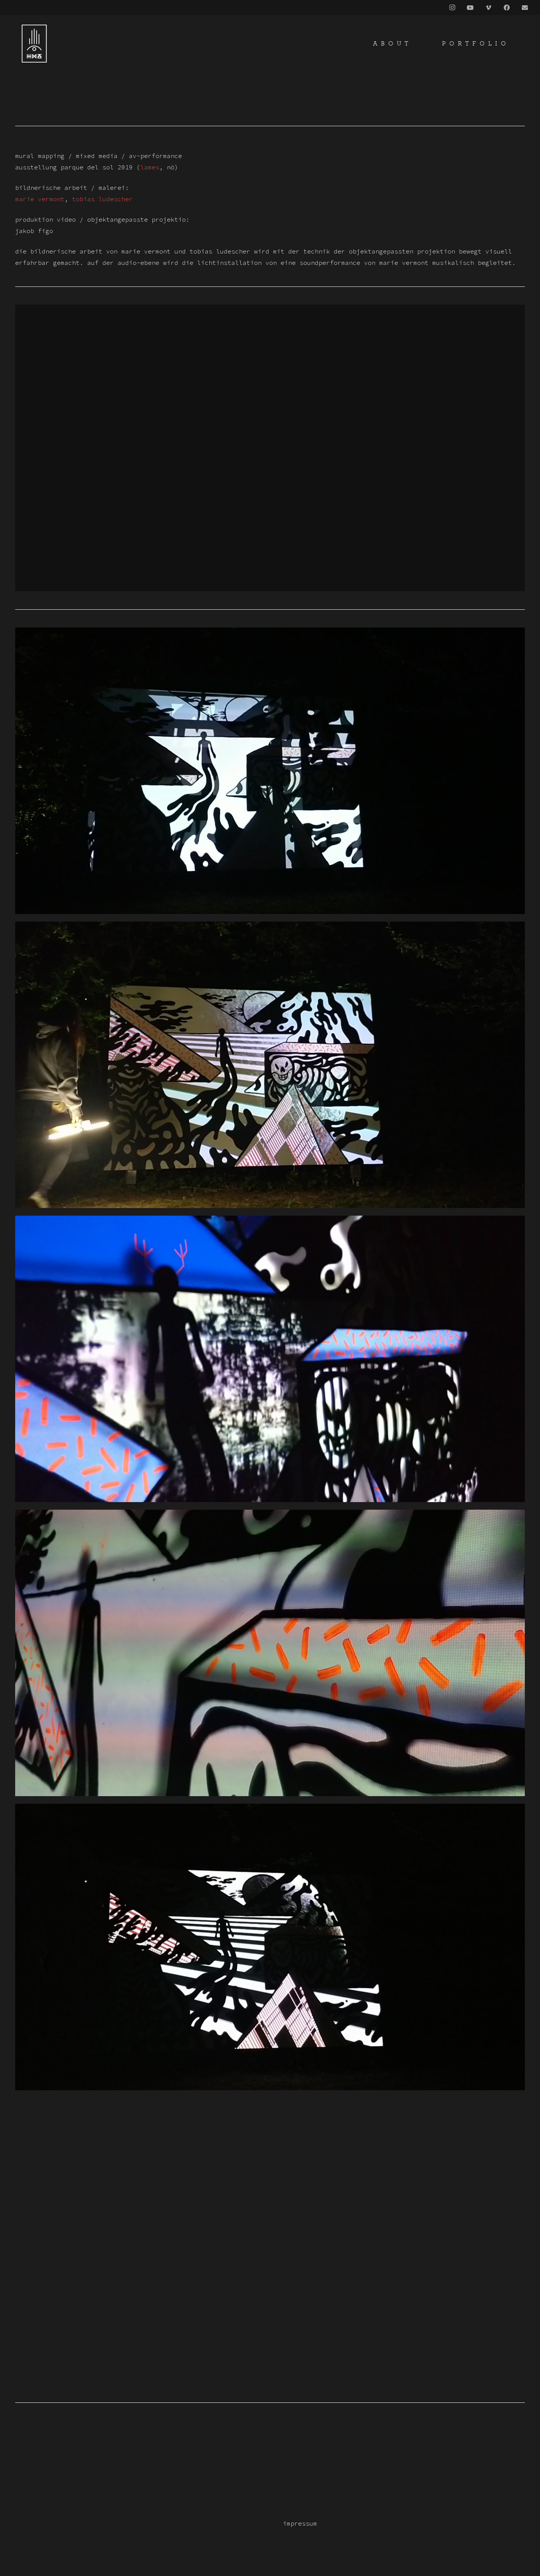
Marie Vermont (39, 199)
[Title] (525, 8)
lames (149, 167)
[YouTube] (470, 8)
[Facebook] (507, 8)
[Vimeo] (488, 8)
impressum (300, 2523)
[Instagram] (452, 8)
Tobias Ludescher (102, 199)
